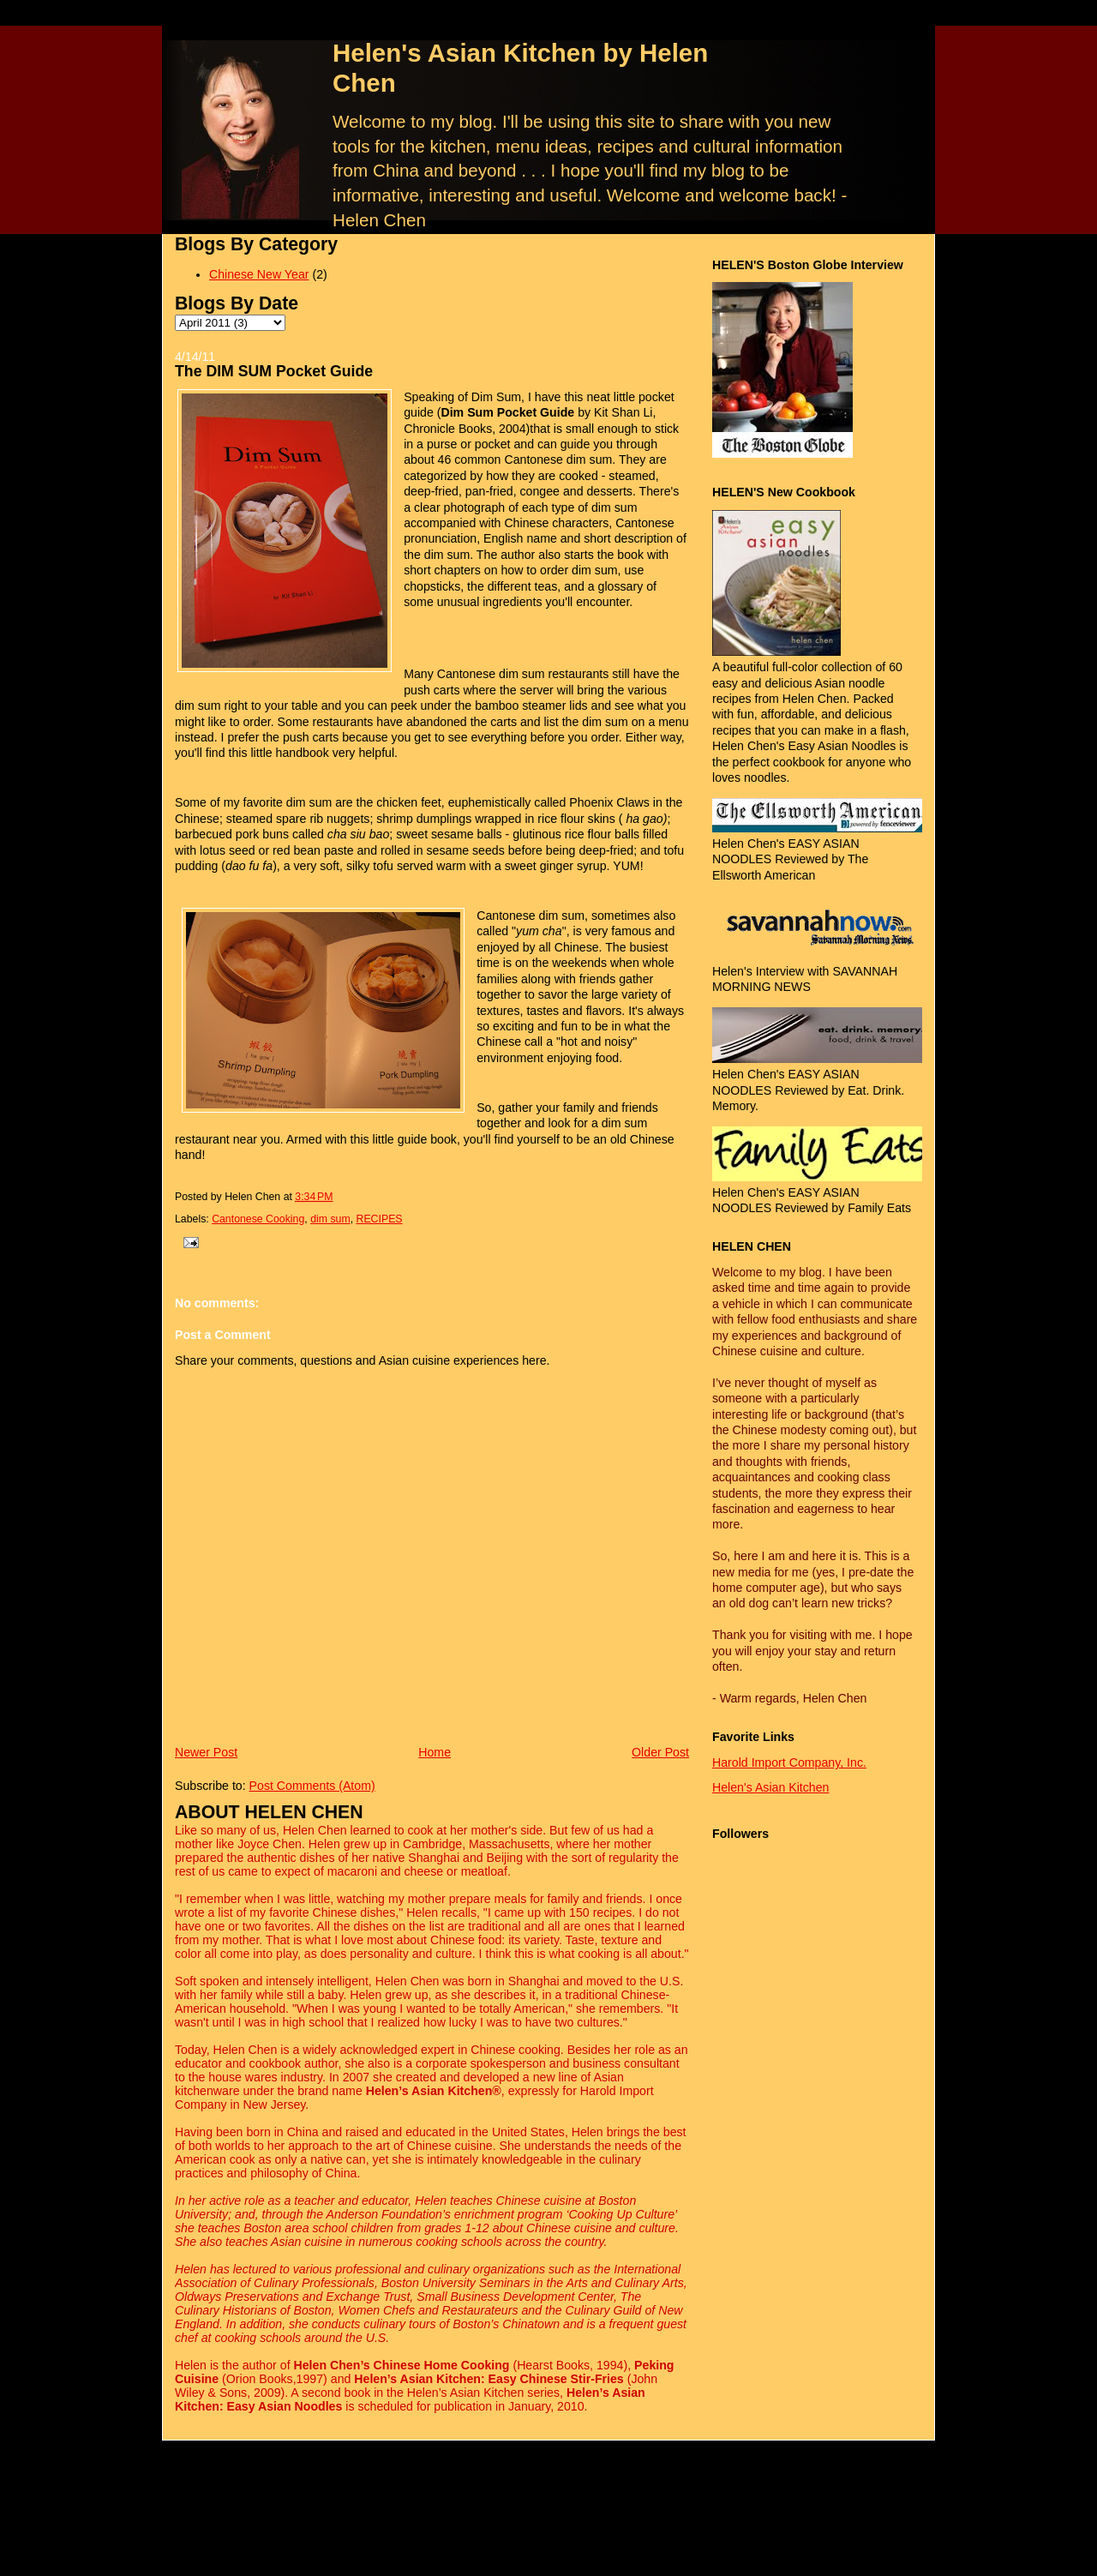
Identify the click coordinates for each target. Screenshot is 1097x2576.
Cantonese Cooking (258, 1219)
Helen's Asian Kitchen (770, 1787)
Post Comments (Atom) (312, 1785)
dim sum (330, 1219)
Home (434, 1752)
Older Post (660, 1752)
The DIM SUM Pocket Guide (274, 371)
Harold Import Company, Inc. (789, 1762)
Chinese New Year (259, 274)
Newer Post (206, 1752)
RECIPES (380, 1219)
